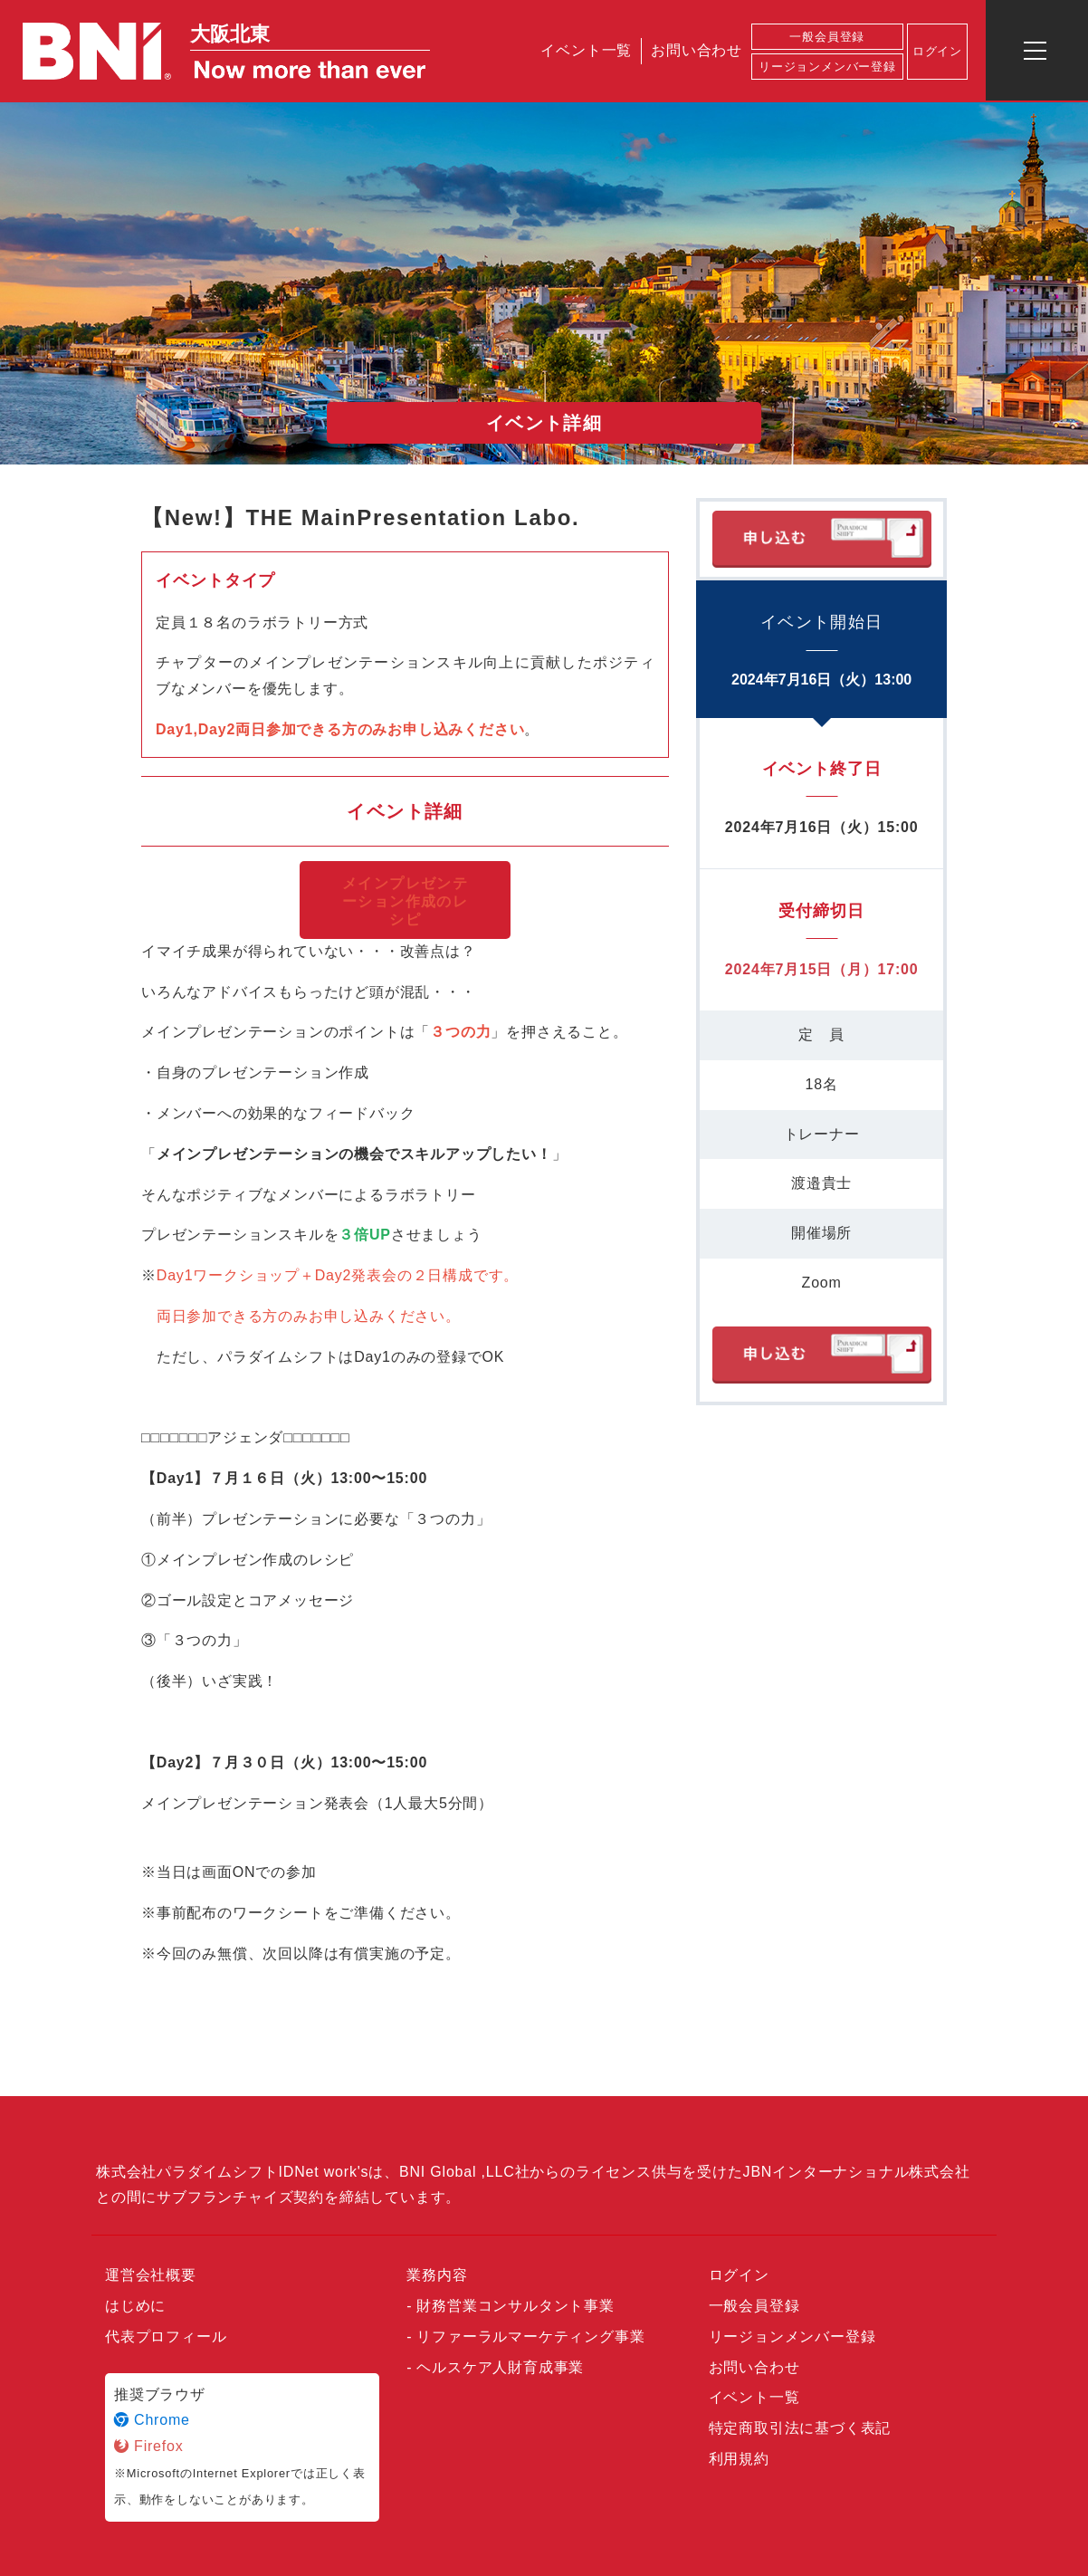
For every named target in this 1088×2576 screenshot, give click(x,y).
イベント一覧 (586, 50)
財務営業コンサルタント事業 (515, 2305)
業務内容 (436, 2275)
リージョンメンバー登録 (827, 66)
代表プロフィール (165, 2336)
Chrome (152, 2420)
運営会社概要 (150, 2275)
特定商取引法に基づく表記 (800, 2428)
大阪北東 (230, 34)
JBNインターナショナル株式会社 (856, 2171)
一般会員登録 (826, 36)
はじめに (135, 2305)
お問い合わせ (696, 50)
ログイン (937, 51)
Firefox (149, 2446)
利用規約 (739, 2458)
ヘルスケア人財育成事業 (500, 2367)
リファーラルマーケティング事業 (530, 2336)
